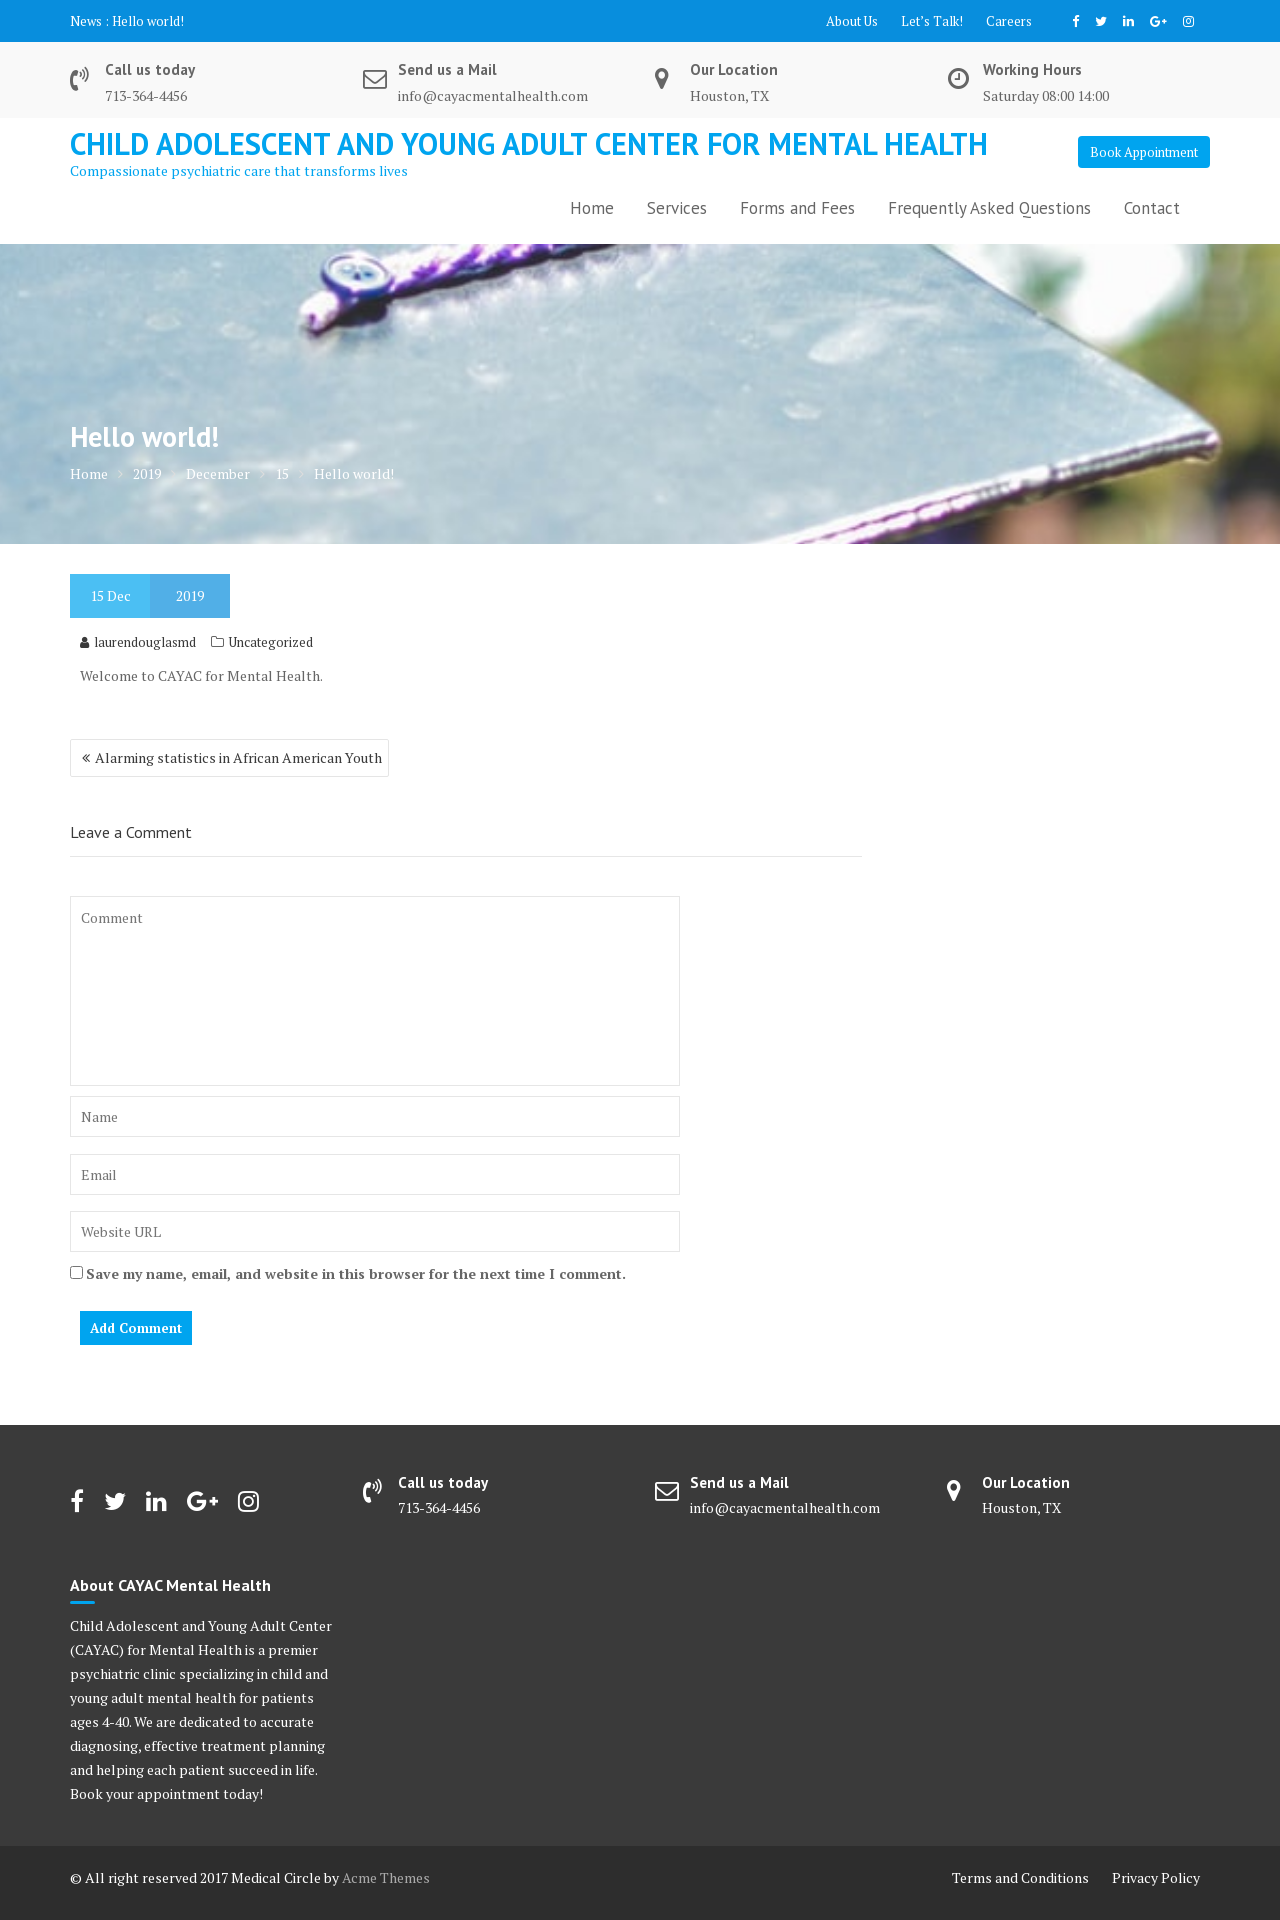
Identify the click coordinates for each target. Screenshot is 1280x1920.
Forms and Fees (797, 208)
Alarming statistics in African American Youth (238, 757)
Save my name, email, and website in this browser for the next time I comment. (356, 1273)
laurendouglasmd (138, 642)
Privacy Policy (1156, 1877)
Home (592, 208)
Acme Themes (386, 1877)
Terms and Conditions (1020, 1877)
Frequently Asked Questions (989, 208)
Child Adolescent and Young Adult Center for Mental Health (529, 143)
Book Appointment (1144, 152)
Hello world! (148, 21)
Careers (1009, 21)
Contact (1152, 208)
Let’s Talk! (932, 21)
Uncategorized (271, 642)
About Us (852, 21)
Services (677, 208)
